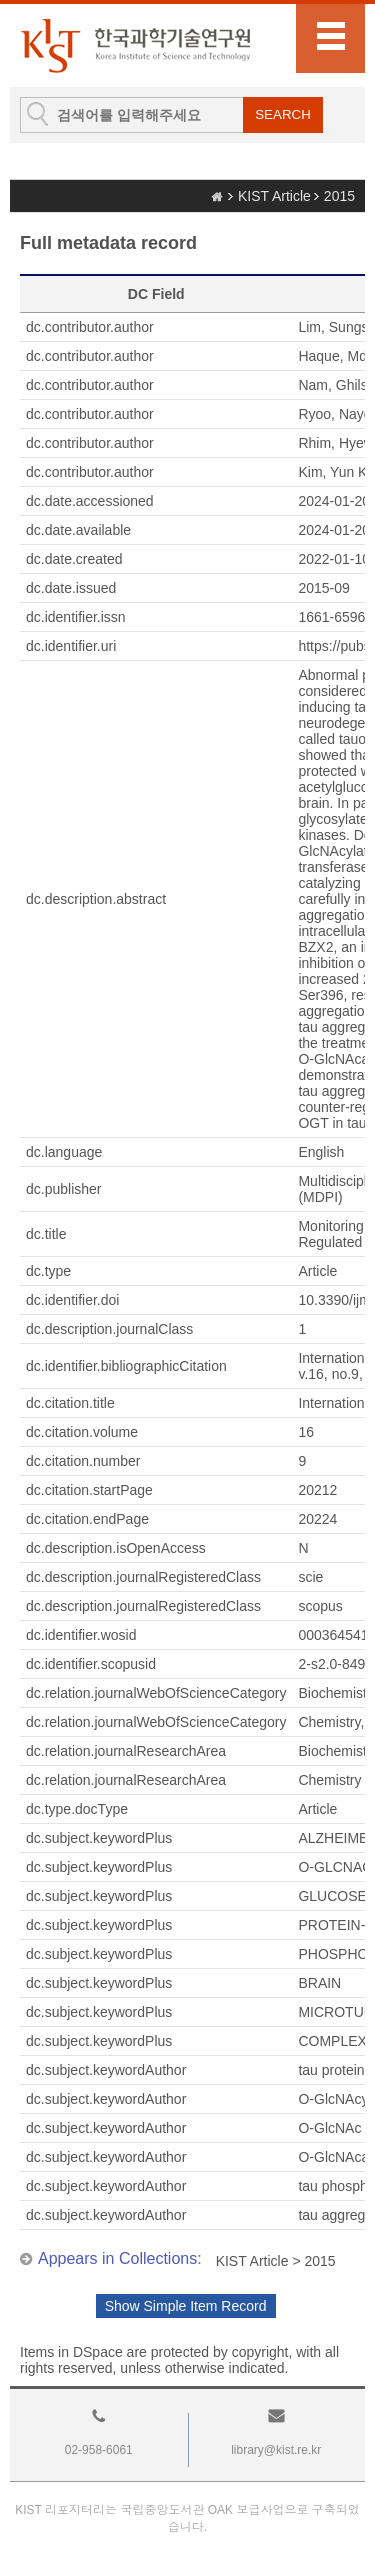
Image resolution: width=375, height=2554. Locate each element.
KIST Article (274, 196)
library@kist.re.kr (276, 2450)
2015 (339, 196)
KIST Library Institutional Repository (135, 45)
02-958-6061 (99, 2450)
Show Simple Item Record (186, 2306)
